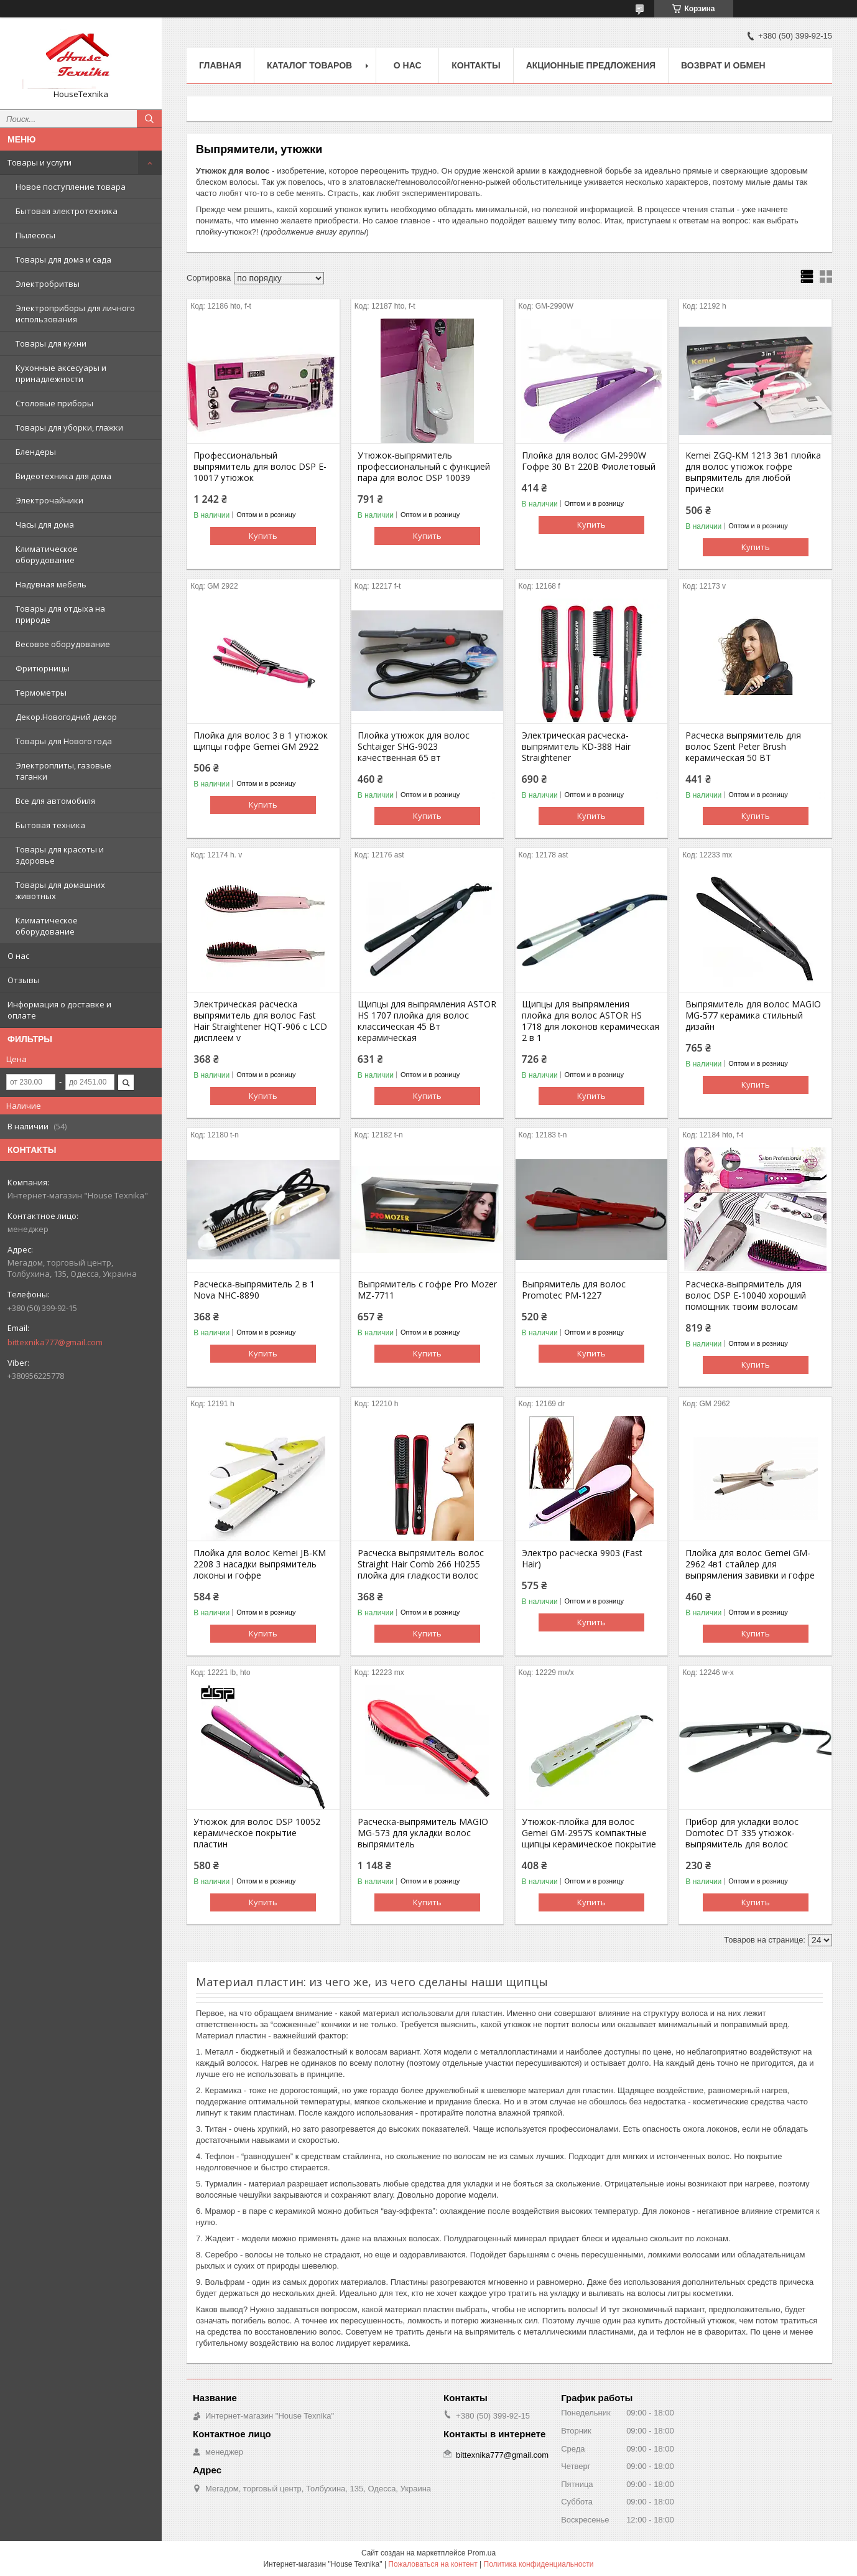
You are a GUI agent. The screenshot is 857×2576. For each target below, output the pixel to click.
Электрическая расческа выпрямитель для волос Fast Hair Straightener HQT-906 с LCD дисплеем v (260, 1021)
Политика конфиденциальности (539, 2564)
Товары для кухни (51, 343)
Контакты (476, 65)
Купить (263, 535)
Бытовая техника (50, 825)
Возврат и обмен (723, 65)
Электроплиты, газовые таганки (63, 771)
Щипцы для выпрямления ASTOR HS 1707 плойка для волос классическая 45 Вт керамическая (427, 1021)
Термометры (41, 692)
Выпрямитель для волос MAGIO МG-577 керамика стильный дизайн (753, 1015)
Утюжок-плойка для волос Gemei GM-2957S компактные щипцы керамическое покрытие (589, 1833)
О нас (18, 955)
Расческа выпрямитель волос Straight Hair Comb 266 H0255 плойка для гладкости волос (421, 1564)
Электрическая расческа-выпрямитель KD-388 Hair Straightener (576, 746)
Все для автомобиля (55, 800)
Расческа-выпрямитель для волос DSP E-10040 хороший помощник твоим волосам (745, 1295)
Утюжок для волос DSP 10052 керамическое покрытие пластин (256, 1833)
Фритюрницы (43, 668)
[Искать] (149, 119)
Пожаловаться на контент (432, 2564)
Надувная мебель (51, 584)
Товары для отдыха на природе (60, 614)
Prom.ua (482, 2553)
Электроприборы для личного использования (75, 313)
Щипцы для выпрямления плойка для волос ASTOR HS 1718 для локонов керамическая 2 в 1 (590, 1021)
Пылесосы (35, 235)
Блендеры (36, 451)
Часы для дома (45, 524)
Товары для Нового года (64, 741)
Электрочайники (49, 500)
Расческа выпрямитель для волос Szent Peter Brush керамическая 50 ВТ (743, 746)
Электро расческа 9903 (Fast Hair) (582, 1558)
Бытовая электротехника (67, 211)
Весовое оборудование (63, 644)
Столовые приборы (54, 403)
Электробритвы (48, 283)
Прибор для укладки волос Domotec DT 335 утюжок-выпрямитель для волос (742, 1833)
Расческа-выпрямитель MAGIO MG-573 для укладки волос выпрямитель (423, 1833)
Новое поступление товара (71, 186)
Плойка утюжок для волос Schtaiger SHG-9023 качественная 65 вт (414, 746)
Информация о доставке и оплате (59, 1010)
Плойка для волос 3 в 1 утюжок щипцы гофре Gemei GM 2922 (260, 741)
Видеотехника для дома (63, 476)
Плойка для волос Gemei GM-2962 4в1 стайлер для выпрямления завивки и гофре (750, 1564)
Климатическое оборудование (47, 554)
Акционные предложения (590, 65)
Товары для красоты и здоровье (60, 855)
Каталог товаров (309, 65)
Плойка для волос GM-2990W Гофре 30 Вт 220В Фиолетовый (588, 461)
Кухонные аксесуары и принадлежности (61, 373)
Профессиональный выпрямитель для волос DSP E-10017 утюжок (260, 466)
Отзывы (23, 980)
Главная (220, 65)
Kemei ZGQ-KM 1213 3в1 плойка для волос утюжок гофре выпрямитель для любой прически (753, 472)
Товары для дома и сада (63, 259)
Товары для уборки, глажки (69, 427)
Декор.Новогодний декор (66, 716)
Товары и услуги (39, 162)
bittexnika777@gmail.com (55, 1342)
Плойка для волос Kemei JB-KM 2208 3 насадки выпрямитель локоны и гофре (259, 1564)
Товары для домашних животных (60, 890)
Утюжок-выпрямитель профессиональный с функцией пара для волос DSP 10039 (424, 466)
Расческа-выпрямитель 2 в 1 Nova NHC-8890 (254, 1290)
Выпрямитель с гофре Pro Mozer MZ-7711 (427, 1290)
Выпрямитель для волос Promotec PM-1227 (574, 1290)
